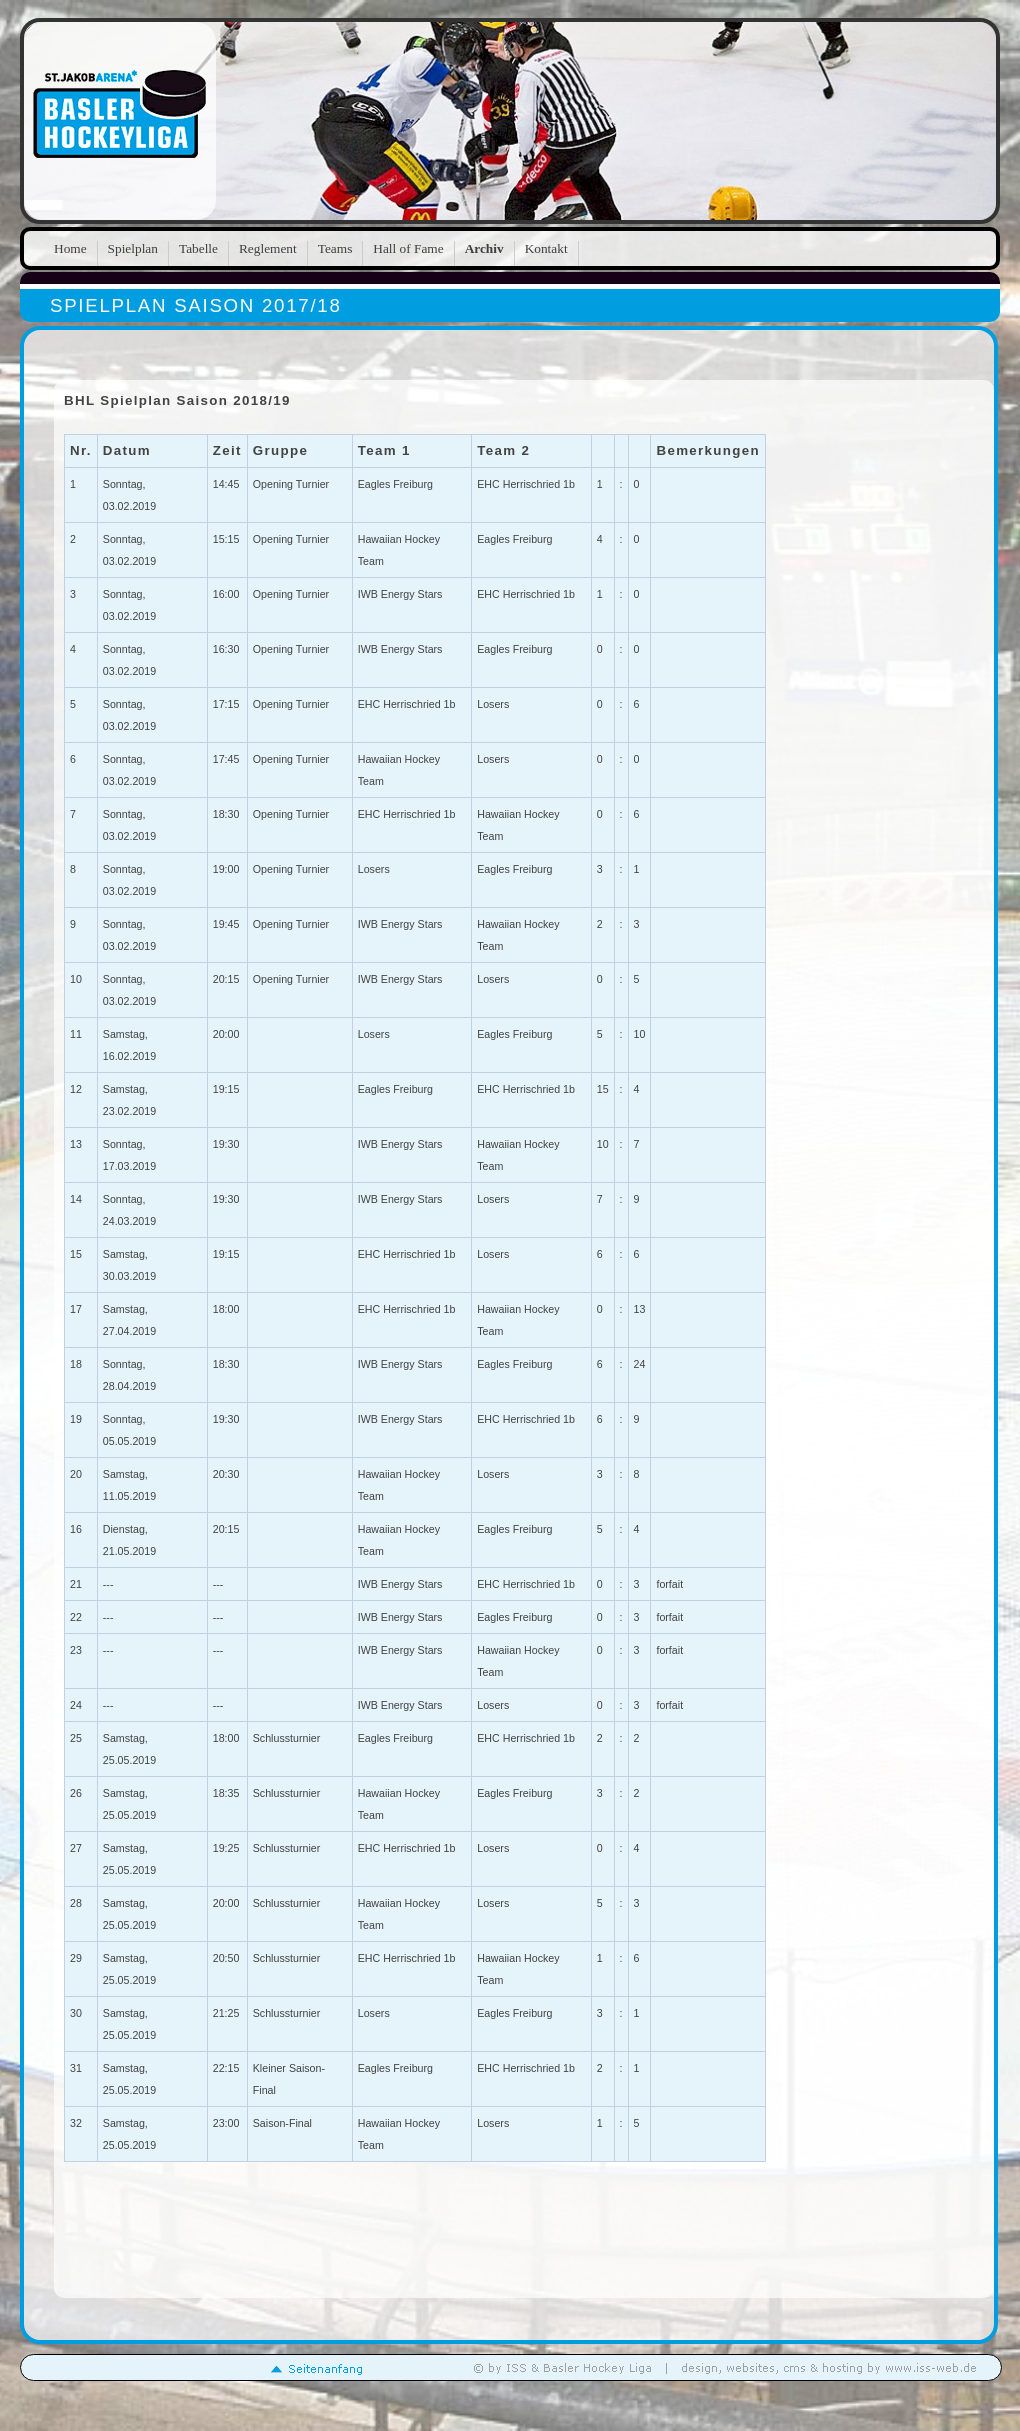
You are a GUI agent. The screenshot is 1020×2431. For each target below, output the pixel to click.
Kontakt (546, 248)
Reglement (268, 248)
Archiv (484, 248)
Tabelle (198, 248)
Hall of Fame (408, 248)
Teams (335, 248)
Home (70, 248)
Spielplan (133, 248)
